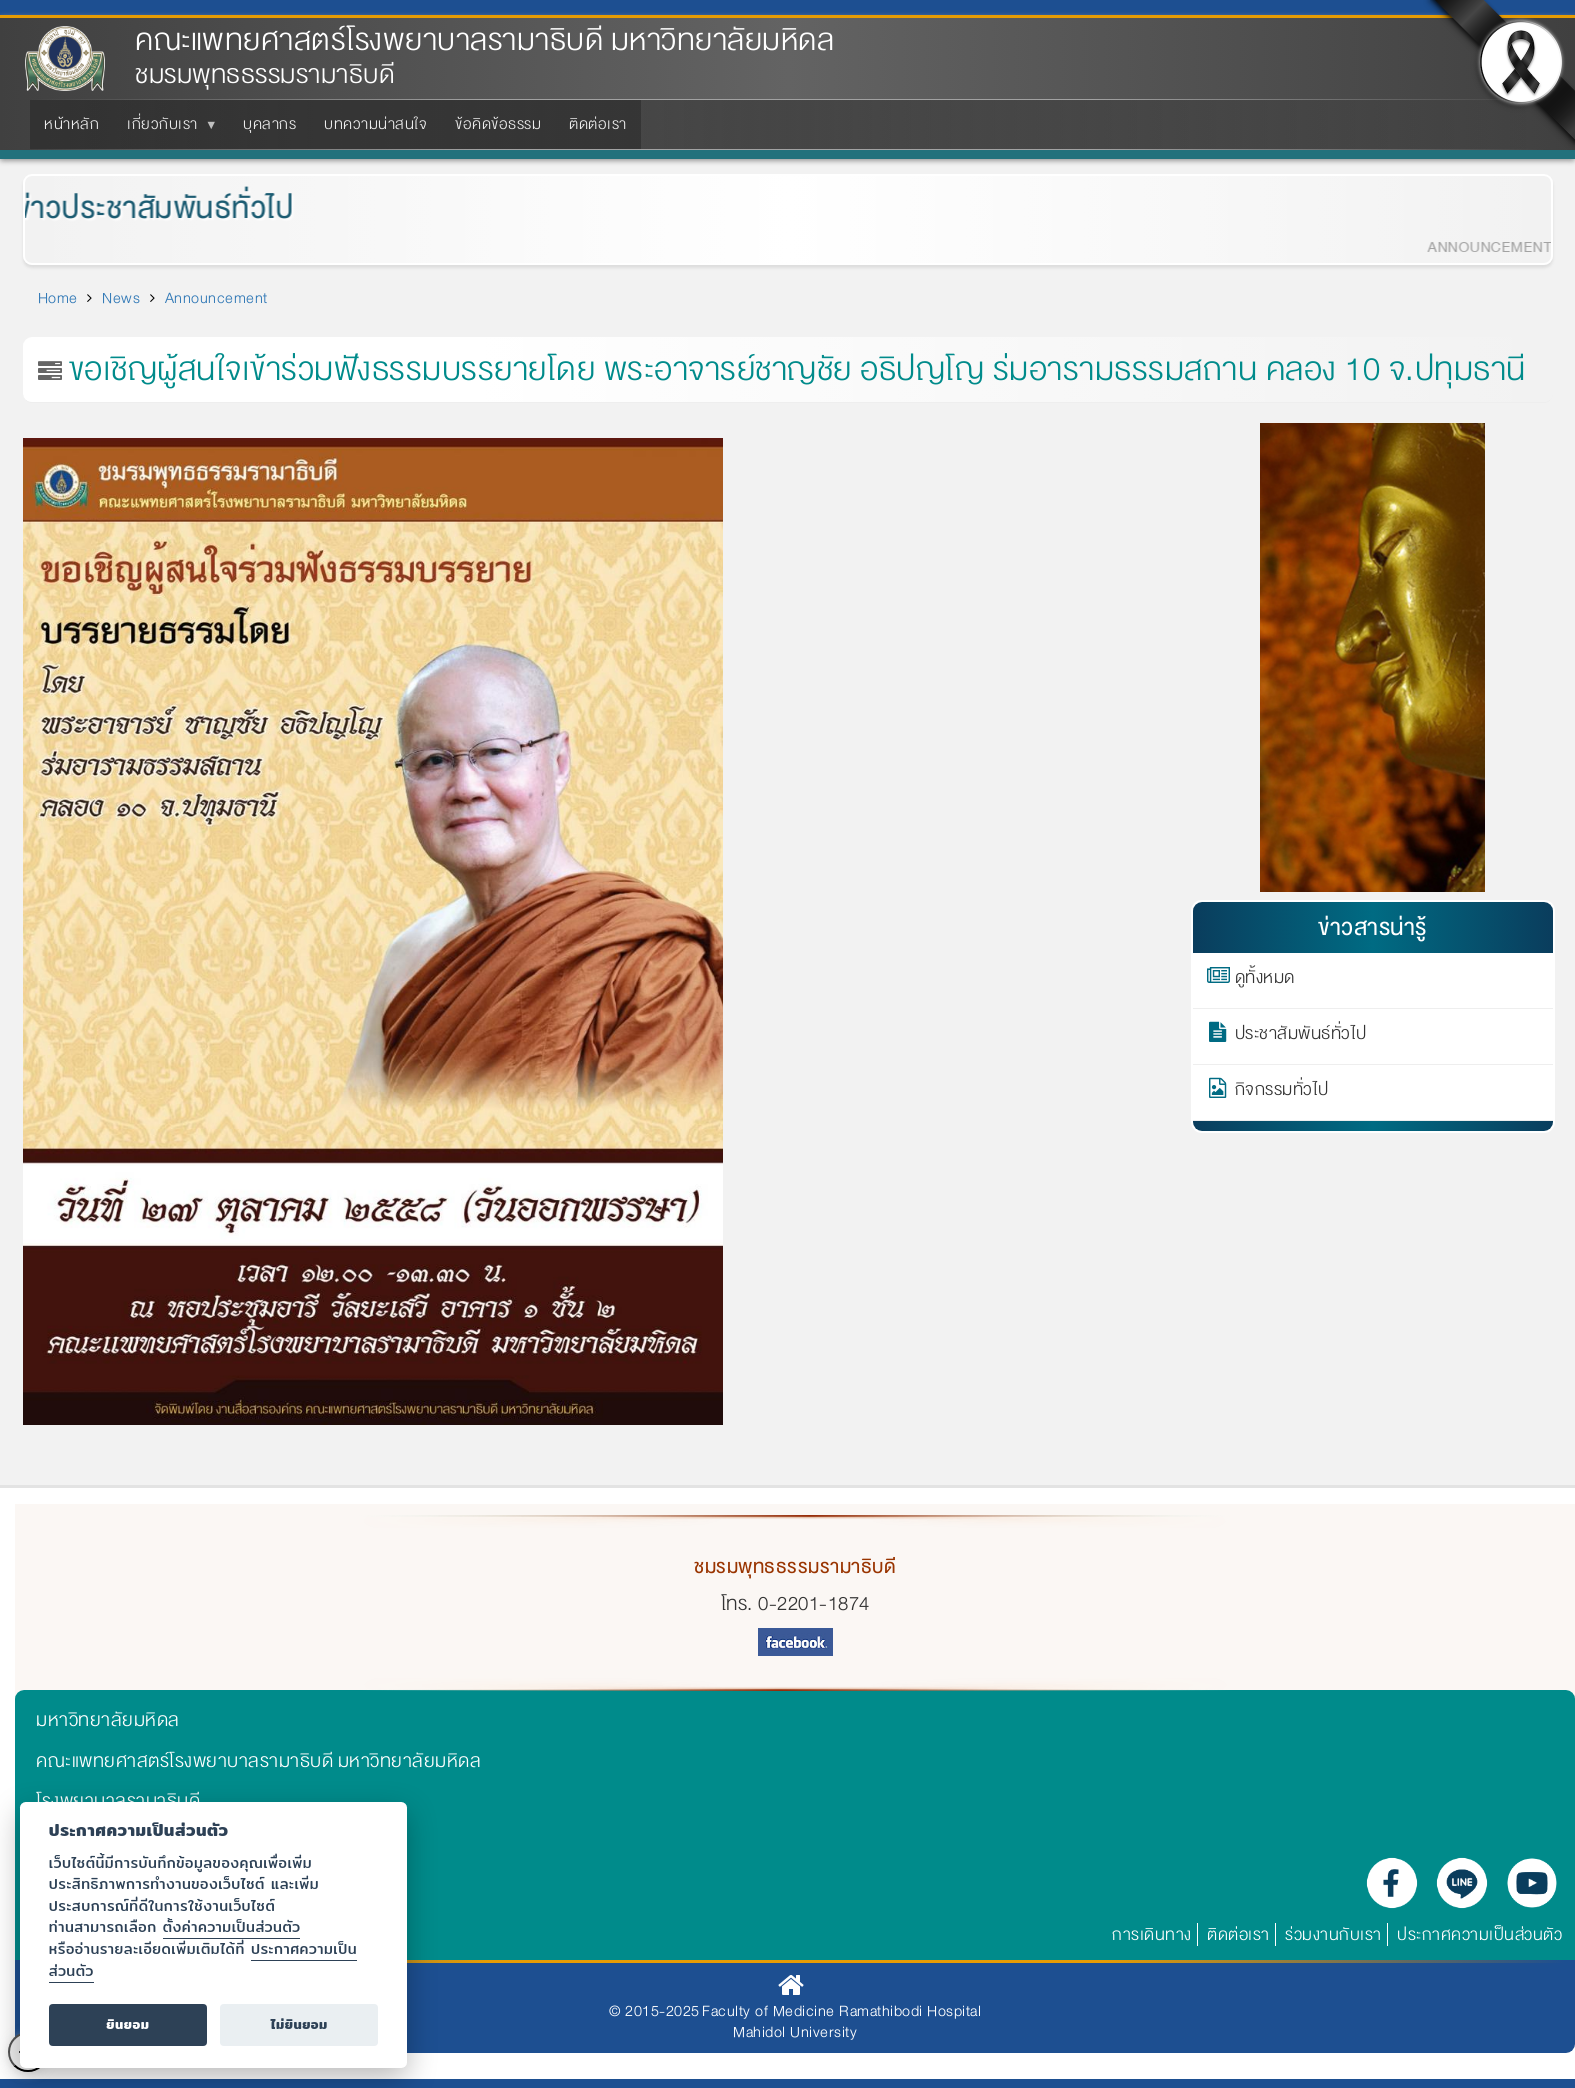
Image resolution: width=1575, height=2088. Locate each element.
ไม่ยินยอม (299, 2024)
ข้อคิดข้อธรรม (498, 124)
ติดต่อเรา (598, 124)
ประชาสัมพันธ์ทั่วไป (1301, 1037)
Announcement (216, 298)
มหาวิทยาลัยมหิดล (108, 1720)
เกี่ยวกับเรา (166, 130)
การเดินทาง (1152, 1934)
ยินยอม (127, 2024)
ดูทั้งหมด (1265, 981)
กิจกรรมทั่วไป (1282, 1093)
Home (58, 298)
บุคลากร (269, 124)
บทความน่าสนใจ (375, 124)
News (121, 298)
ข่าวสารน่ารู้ (1372, 927)
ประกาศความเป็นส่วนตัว (1479, 1934)
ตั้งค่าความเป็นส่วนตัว (232, 1926)
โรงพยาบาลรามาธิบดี (118, 1801)
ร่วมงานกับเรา (1333, 1934)
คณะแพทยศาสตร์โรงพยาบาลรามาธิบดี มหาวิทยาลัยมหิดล (484, 40)
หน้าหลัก (71, 124)
